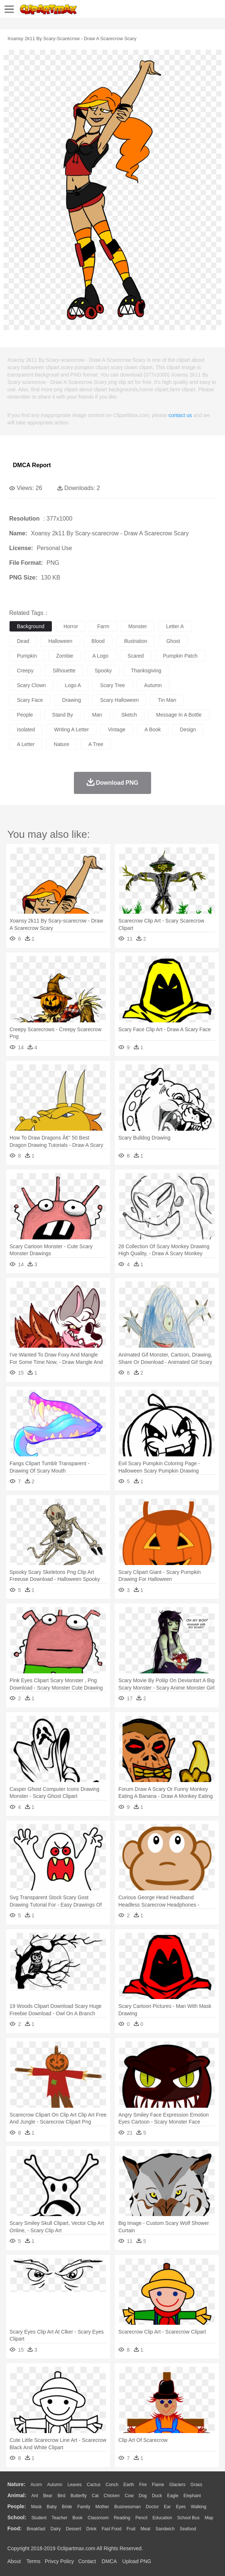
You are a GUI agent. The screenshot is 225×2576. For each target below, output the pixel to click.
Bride (67, 2506)
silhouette (64, 670)
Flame (158, 2484)
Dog (143, 2495)
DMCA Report (32, 465)
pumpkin (27, 656)
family (83, 2506)
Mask (36, 2506)
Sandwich (165, 2528)
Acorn (36, 2484)
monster (137, 626)
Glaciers (177, 2484)
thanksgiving (146, 670)
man (97, 715)
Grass (196, 2484)
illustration (135, 641)
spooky (103, 670)
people (25, 715)
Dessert (73, 2528)
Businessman (127, 2506)
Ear (167, 2506)
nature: (16, 2484)
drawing (71, 700)
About (14, 2561)
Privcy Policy (59, 2561)
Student (38, 2517)
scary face (30, 700)
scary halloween (119, 700)
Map (209, 2517)
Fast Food (111, 2528)
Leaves (74, 2484)
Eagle (172, 2495)
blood (98, 641)
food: (14, 2528)
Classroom (98, 2517)
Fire (143, 2484)
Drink (91, 2528)
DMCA (109, 2561)
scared (136, 656)
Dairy (55, 2528)
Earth (129, 2484)
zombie (64, 656)
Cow (129, 2495)
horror (71, 626)
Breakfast (36, 2528)
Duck (157, 2495)
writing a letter (71, 729)
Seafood (188, 2528)
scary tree (112, 685)
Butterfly (79, 2495)
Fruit (130, 2528)
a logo (100, 656)
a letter (26, 744)
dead (23, 641)
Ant (34, 2495)
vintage (116, 729)
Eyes (181, 2506)
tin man (167, 700)
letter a (175, 626)
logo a (73, 685)
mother (102, 2506)
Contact (87, 2561)
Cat (95, 2495)
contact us (180, 415)
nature (61, 744)
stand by (62, 715)
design (188, 729)
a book (152, 729)
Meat (145, 2528)
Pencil (141, 2517)
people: (16, 2506)
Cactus (93, 2484)
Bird (61, 2495)
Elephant (192, 2495)
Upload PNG (136, 2561)
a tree (95, 744)
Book (77, 2517)
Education (162, 2517)
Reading (122, 2517)
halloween (60, 641)
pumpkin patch (180, 656)
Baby (52, 2506)
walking (198, 2506)
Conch (112, 2484)
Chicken (111, 2495)
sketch (129, 715)
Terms (33, 2561)
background (30, 626)
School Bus (188, 2517)
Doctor (152, 2506)
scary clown (31, 685)
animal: (16, 2495)
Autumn (54, 2484)
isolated (26, 729)
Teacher (60, 2517)
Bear (47, 2495)
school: (16, 2517)
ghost (173, 641)
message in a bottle (178, 715)
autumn (153, 685)
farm (103, 626)
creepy (25, 670)
